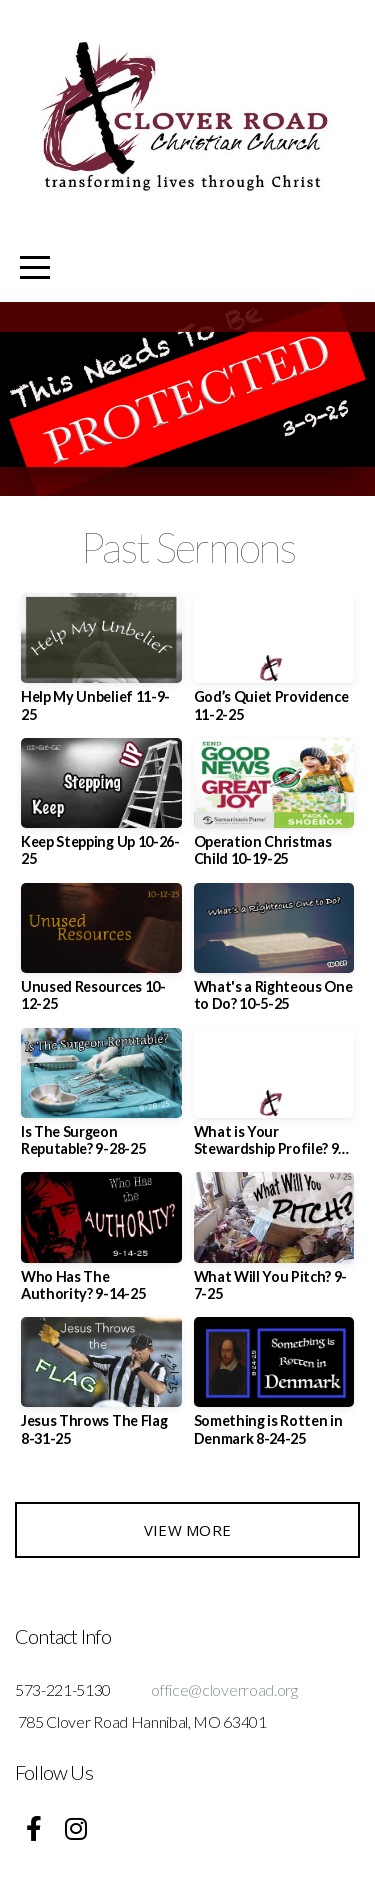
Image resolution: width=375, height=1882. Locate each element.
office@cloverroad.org (224, 1689)
